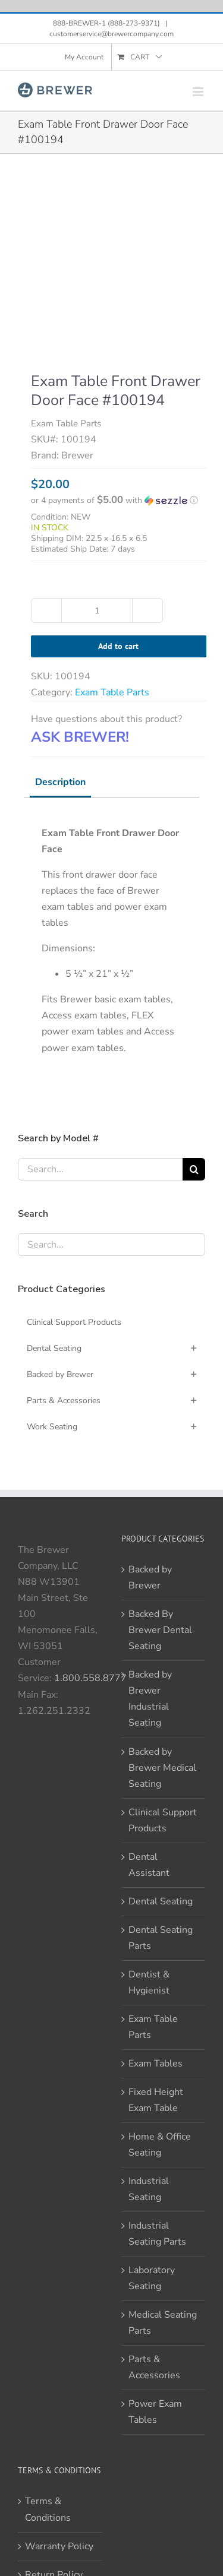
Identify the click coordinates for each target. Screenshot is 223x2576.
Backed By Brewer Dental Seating (160, 1630)
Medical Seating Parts (162, 2322)
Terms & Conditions (48, 2509)
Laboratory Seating (151, 2278)
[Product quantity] (97, 610)
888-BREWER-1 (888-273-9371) (107, 23)
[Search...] (100, 1169)
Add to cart (118, 646)
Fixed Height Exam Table (155, 2100)
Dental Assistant (148, 1864)
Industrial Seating (148, 2189)
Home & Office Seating (159, 2144)
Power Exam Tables (155, 2411)
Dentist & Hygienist (148, 1982)
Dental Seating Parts (160, 1937)
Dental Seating (160, 1901)
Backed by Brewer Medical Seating (162, 1767)
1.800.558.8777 (90, 1678)
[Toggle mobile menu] (199, 92)
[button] (118, 500)
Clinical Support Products (162, 1820)
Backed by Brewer (150, 1577)
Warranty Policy (59, 2546)
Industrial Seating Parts (157, 2233)
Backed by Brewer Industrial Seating (150, 1698)
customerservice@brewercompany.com (111, 34)
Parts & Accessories (154, 2367)
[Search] (194, 1169)
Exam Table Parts (112, 692)
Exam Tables (155, 2063)
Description (60, 782)
